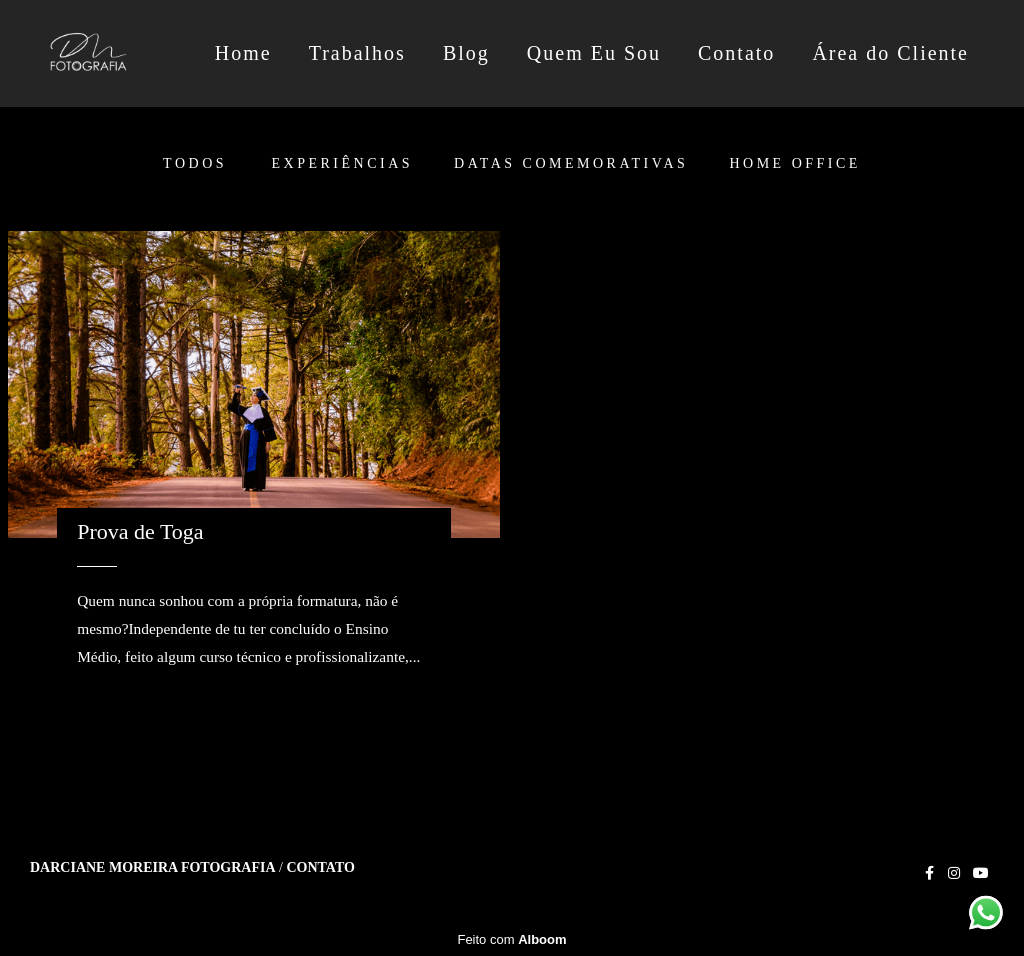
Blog (466, 53)
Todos (195, 164)
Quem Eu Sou (594, 53)
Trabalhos (357, 53)
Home (243, 53)
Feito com (511, 939)
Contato (736, 53)
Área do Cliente (890, 53)
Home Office (794, 164)
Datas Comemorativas (571, 164)
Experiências (343, 164)
